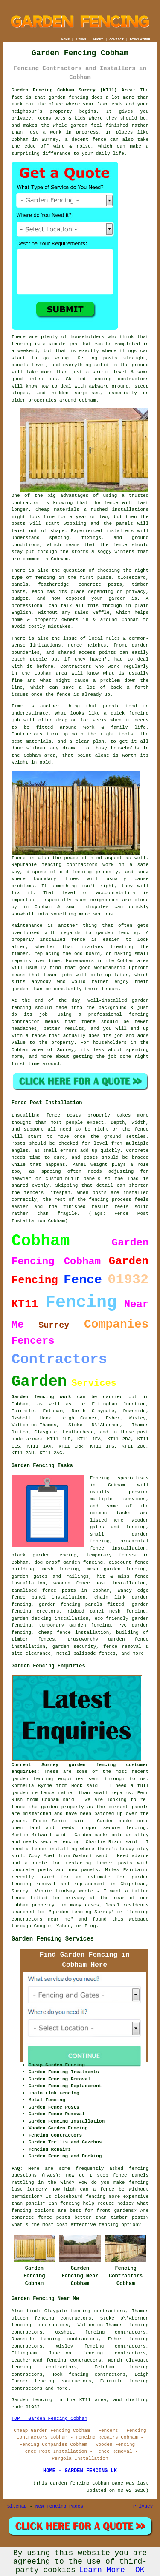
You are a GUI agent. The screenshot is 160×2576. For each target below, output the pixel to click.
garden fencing (117, 932)
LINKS (81, 39)
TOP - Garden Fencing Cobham (49, 2418)
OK (140, 2570)
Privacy (143, 2506)
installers (119, 530)
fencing (138, 713)
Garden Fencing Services (53, 1938)
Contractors (75, 666)
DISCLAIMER (140, 39)
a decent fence (85, 139)
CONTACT (116, 39)
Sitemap (17, 2506)
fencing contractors (120, 379)
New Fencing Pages (59, 2506)
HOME (65, 39)
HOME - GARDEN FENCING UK (80, 2471)
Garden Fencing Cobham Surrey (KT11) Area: (74, 90)
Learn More (102, 2570)
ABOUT (98, 39)
